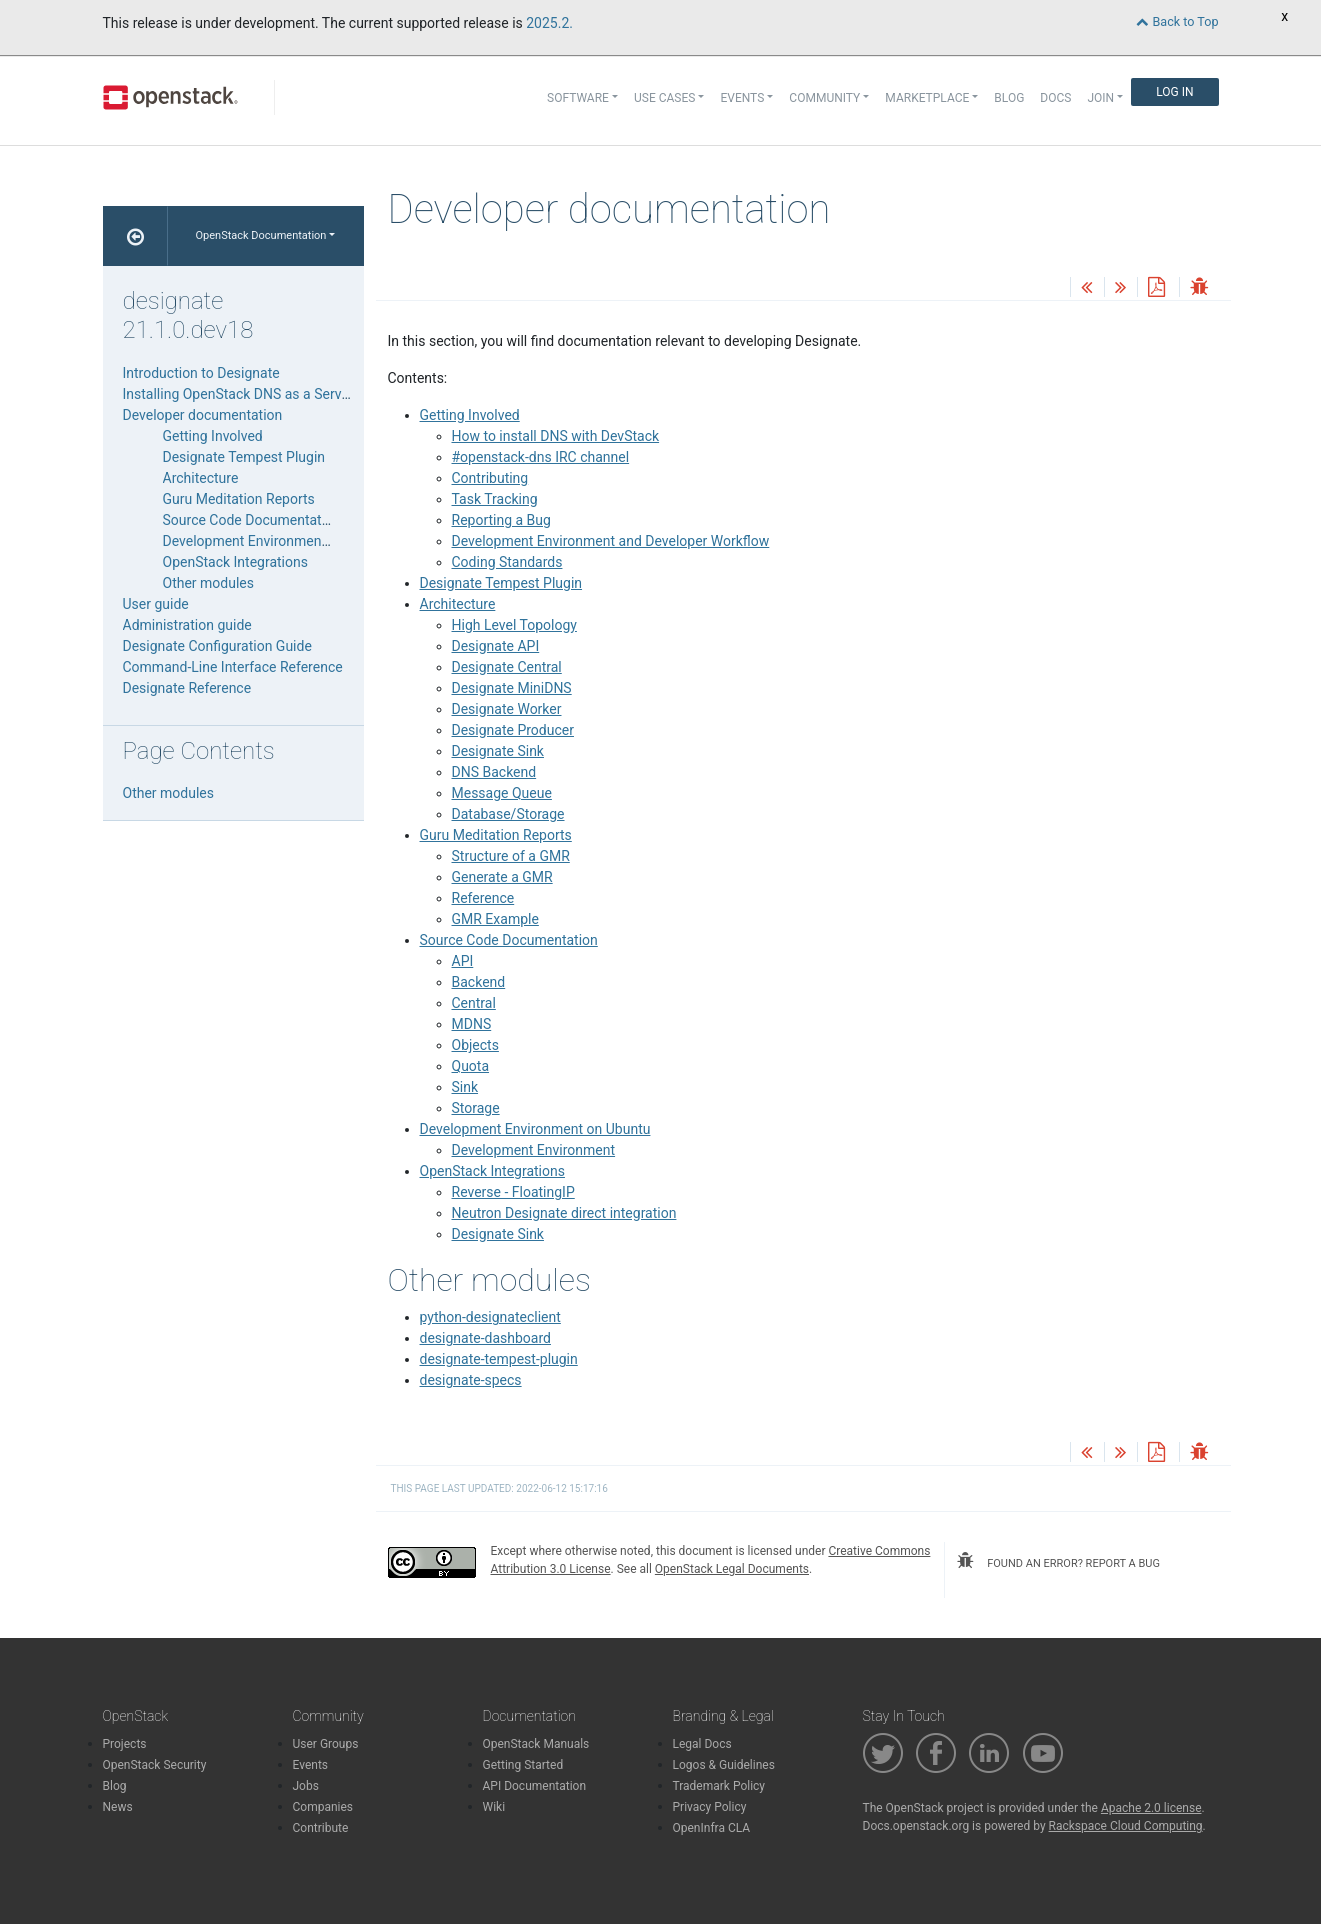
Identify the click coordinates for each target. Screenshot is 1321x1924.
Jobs (306, 1786)
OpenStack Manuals (536, 1744)
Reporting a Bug (501, 520)
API (463, 961)
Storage (476, 1108)
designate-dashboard (485, 1338)
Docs (1055, 98)
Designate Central (507, 667)
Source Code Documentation (509, 940)
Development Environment (534, 1150)
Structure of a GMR (511, 856)
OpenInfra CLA (712, 1828)
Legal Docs (702, 1744)
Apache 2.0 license (1151, 1808)
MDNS (472, 1024)
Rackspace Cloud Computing (1126, 1826)
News (118, 1807)
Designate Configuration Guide (217, 646)
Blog (1009, 98)
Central (474, 1003)
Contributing (490, 478)
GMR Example (495, 919)
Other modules (209, 583)
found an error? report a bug (1058, 1561)
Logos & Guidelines (724, 1765)
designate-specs (471, 1380)
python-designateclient (490, 1317)
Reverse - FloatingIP (513, 1192)
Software (578, 98)
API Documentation (535, 1786)
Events (311, 1765)
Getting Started (523, 1765)
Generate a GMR (502, 877)
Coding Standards (507, 562)
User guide (156, 604)
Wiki (494, 1807)
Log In (1174, 92)
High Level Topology (514, 625)
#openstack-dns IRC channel (541, 457)
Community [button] (824, 98)
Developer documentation (203, 415)
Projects (125, 1744)
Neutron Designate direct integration (564, 1213)
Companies (323, 1807)
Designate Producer (513, 730)
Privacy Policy (710, 1807)
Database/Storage (508, 814)
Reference (483, 898)
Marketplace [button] (927, 98)
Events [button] (742, 98)
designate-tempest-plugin (499, 1359)
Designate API (496, 646)
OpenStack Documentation (261, 235)
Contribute (321, 1828)
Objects (475, 1045)
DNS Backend (494, 772)
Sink (465, 1087)
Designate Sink (498, 751)
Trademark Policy (719, 1786)
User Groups (326, 1744)
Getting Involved (470, 415)
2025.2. (549, 23)
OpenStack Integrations (492, 1171)
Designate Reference (187, 688)
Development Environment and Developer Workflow (611, 541)
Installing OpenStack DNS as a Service (241, 394)
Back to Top (1177, 21)
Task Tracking (495, 499)
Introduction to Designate (201, 373)
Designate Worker (507, 709)
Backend (479, 982)
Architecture (458, 604)
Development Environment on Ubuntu (535, 1129)
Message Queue (502, 793)
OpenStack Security (155, 1765)
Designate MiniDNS (512, 688)
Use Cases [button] (664, 98)
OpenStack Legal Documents (732, 1569)
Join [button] (1100, 98)
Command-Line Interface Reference (233, 667)
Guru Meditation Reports (496, 835)
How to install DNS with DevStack (556, 436)
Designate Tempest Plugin (501, 583)
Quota (471, 1066)
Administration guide (187, 625)
